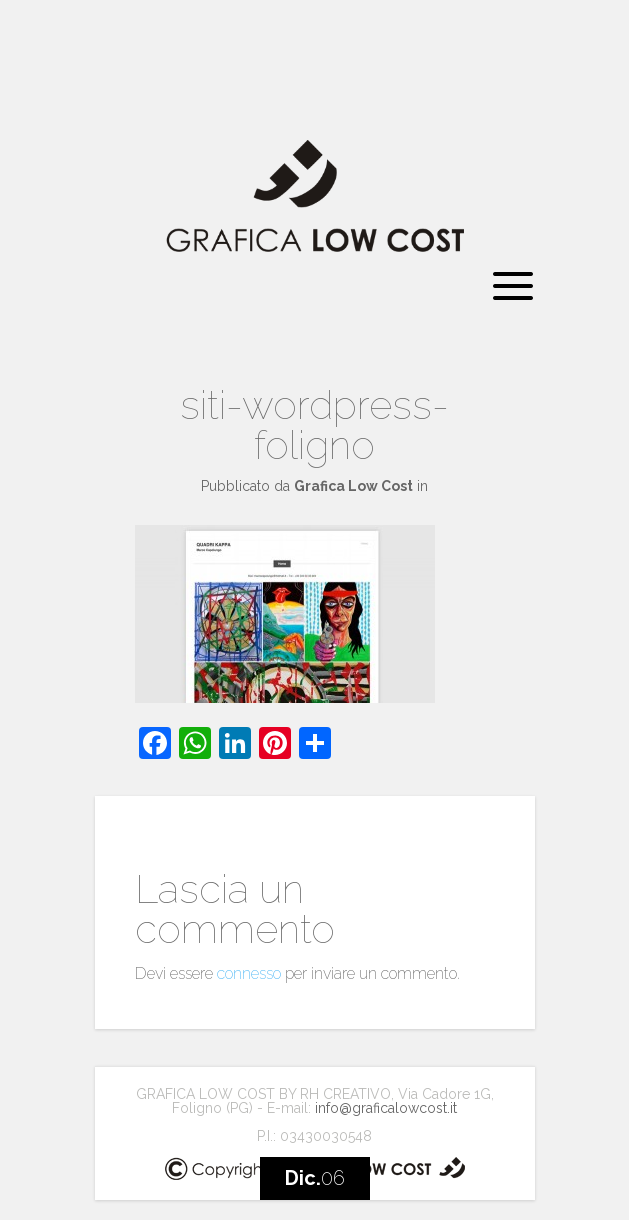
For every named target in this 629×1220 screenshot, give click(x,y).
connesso (249, 973)
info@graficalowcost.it (386, 1108)
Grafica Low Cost (353, 486)
